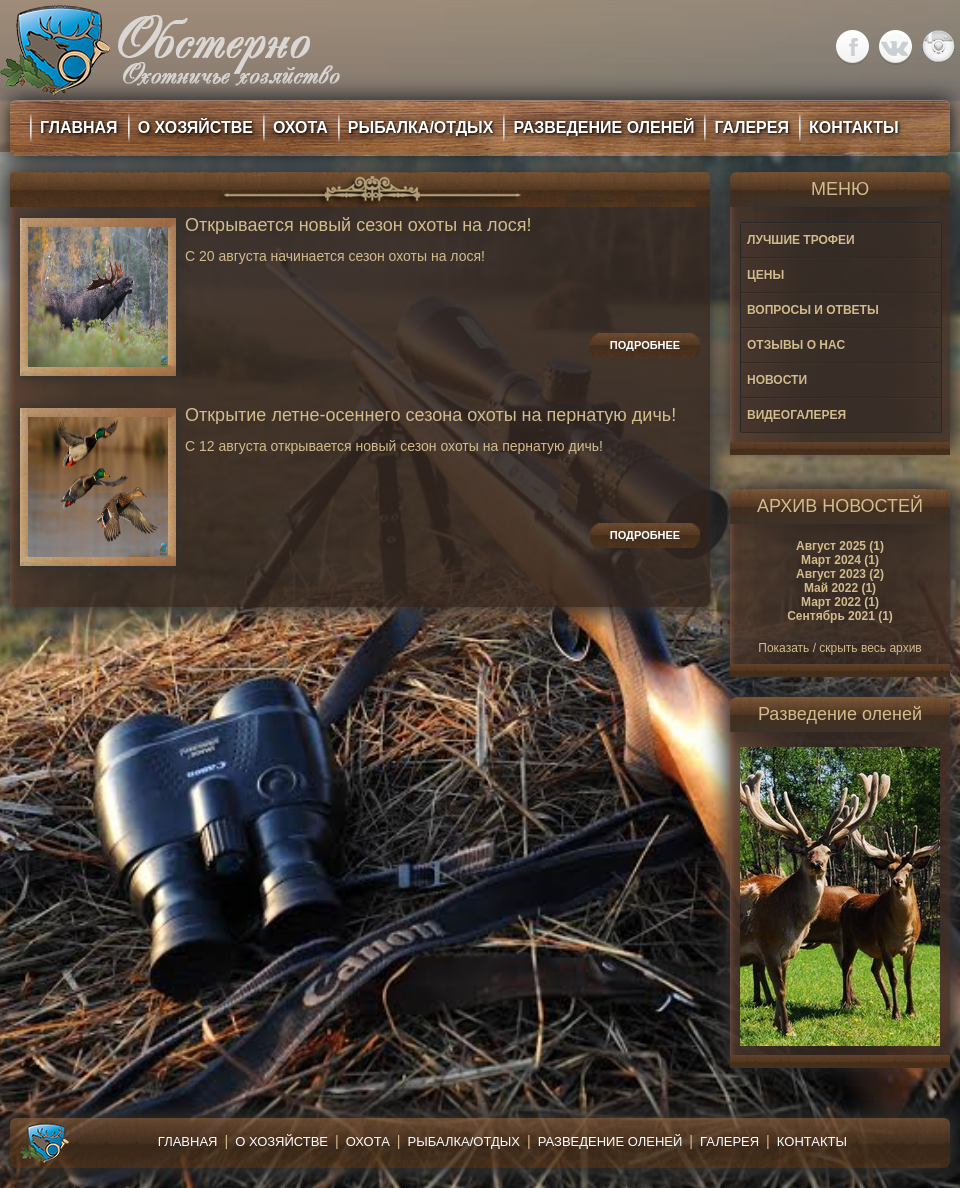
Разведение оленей (610, 1141)
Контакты (812, 1141)
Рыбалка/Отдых (464, 1141)
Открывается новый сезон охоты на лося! (358, 225)
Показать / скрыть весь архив (839, 648)
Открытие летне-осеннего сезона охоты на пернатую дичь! (430, 415)
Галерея (729, 1141)
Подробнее (645, 345)
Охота (368, 1141)
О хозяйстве (281, 1141)
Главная (188, 1141)
